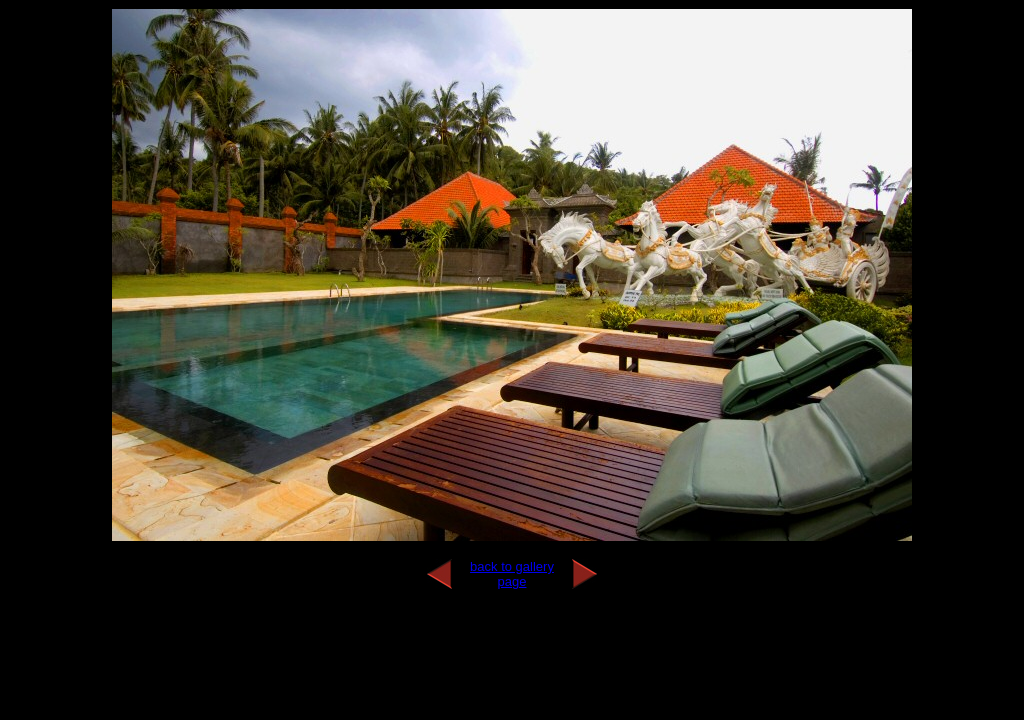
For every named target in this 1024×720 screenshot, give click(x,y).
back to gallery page (512, 574)
